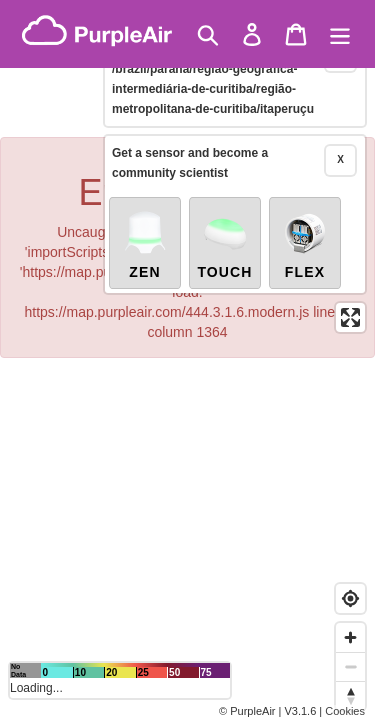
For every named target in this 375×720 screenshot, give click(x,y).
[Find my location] (350, 598)
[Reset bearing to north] (350, 695)
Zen (145, 222)
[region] (187, 360)
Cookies (345, 711)
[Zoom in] (350, 637)
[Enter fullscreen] (350, 295)
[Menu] (340, 34)
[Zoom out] (350, 666)
